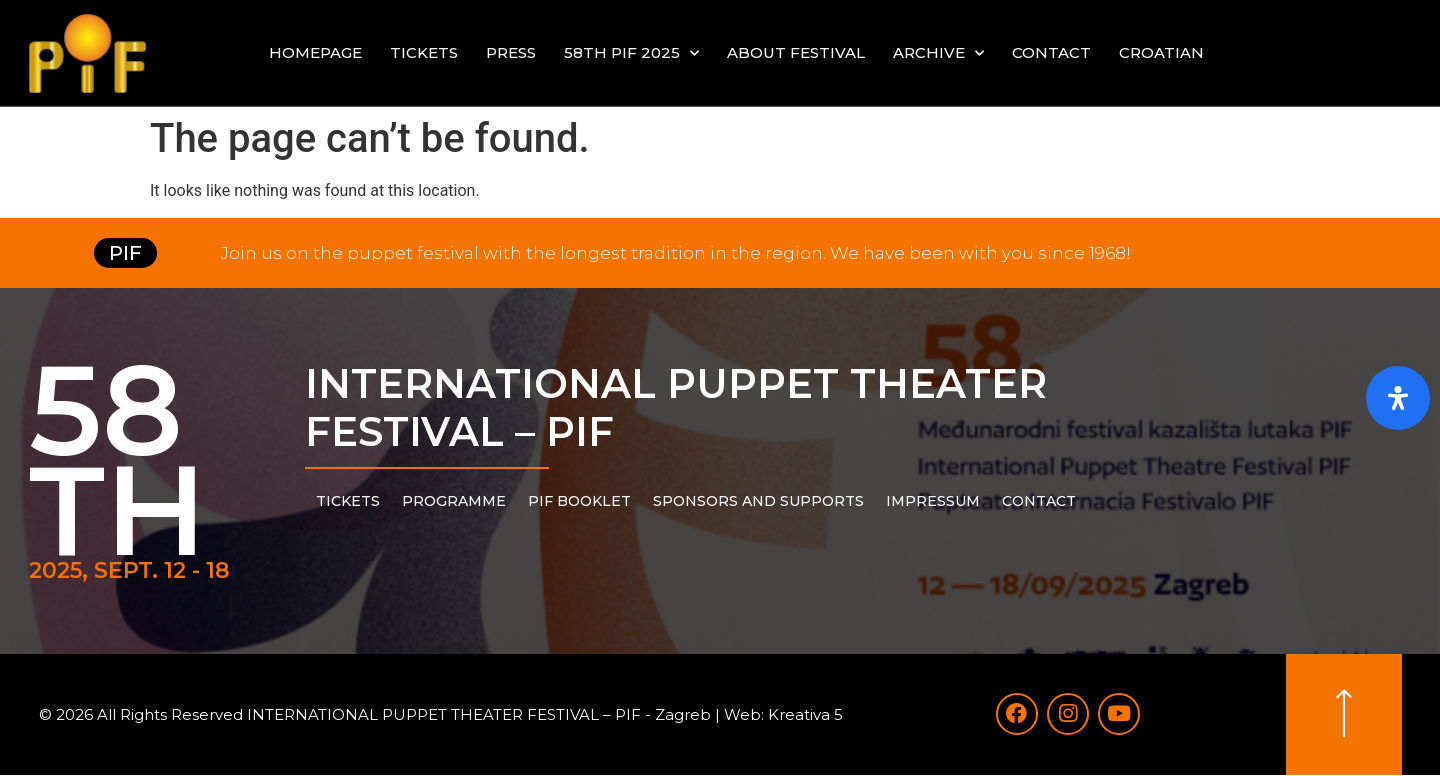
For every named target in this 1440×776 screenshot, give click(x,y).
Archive (938, 53)
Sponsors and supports (758, 501)
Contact (1051, 52)
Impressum (933, 501)
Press (511, 52)
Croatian (1161, 52)
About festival (796, 52)
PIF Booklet (579, 501)
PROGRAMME (454, 501)
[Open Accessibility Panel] (1398, 398)
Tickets (424, 52)
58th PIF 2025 (631, 53)
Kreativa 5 (805, 714)
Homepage (315, 52)
